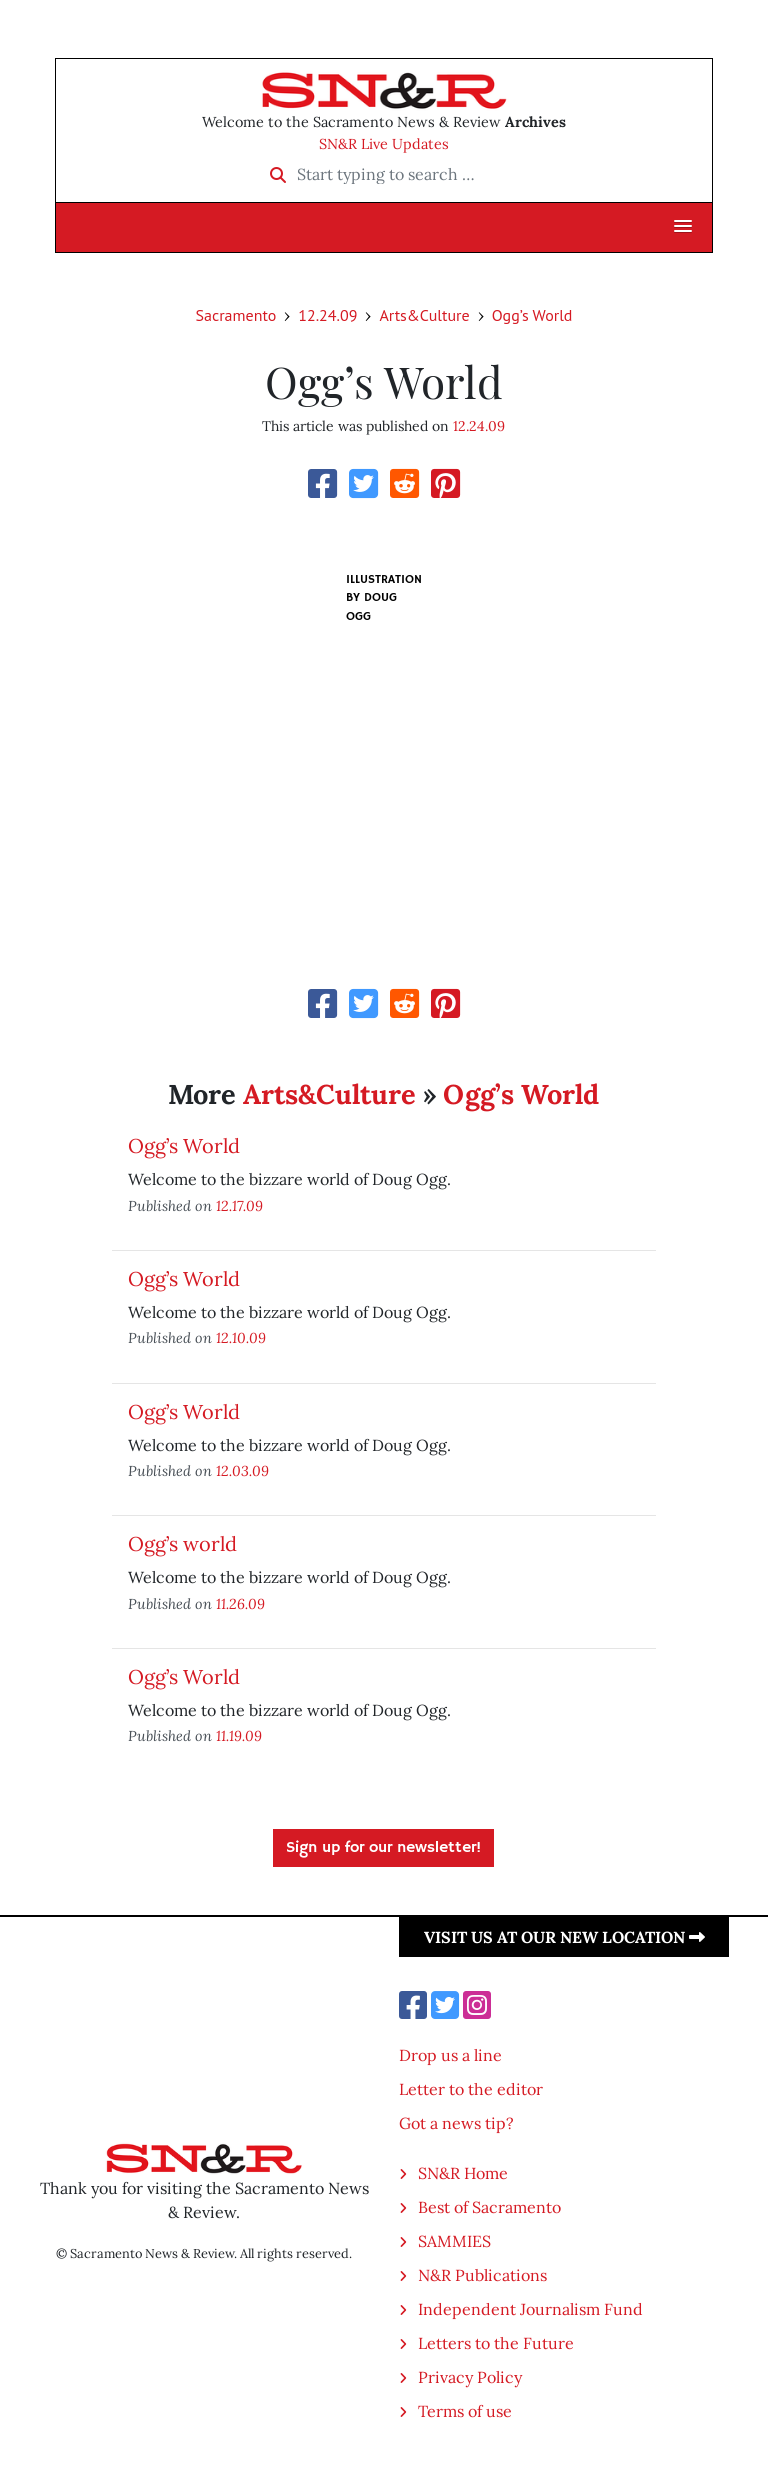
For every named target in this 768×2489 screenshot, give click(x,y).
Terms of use (465, 2411)
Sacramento (236, 315)
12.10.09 (241, 1337)
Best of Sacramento (489, 2207)
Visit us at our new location (564, 1937)
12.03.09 (242, 1470)
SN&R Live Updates (384, 144)
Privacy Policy (470, 2377)
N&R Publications (482, 2275)
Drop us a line (450, 2055)
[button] (683, 227)
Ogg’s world (182, 1543)
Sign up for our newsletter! (383, 1848)
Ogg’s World (532, 315)
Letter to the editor (471, 2089)
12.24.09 (327, 315)
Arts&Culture (424, 315)
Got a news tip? (456, 2123)
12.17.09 (239, 1205)
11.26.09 (240, 1603)
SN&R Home (463, 2173)
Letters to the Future (496, 2343)
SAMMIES (454, 2241)
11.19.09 (239, 1735)
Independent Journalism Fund (530, 2309)
